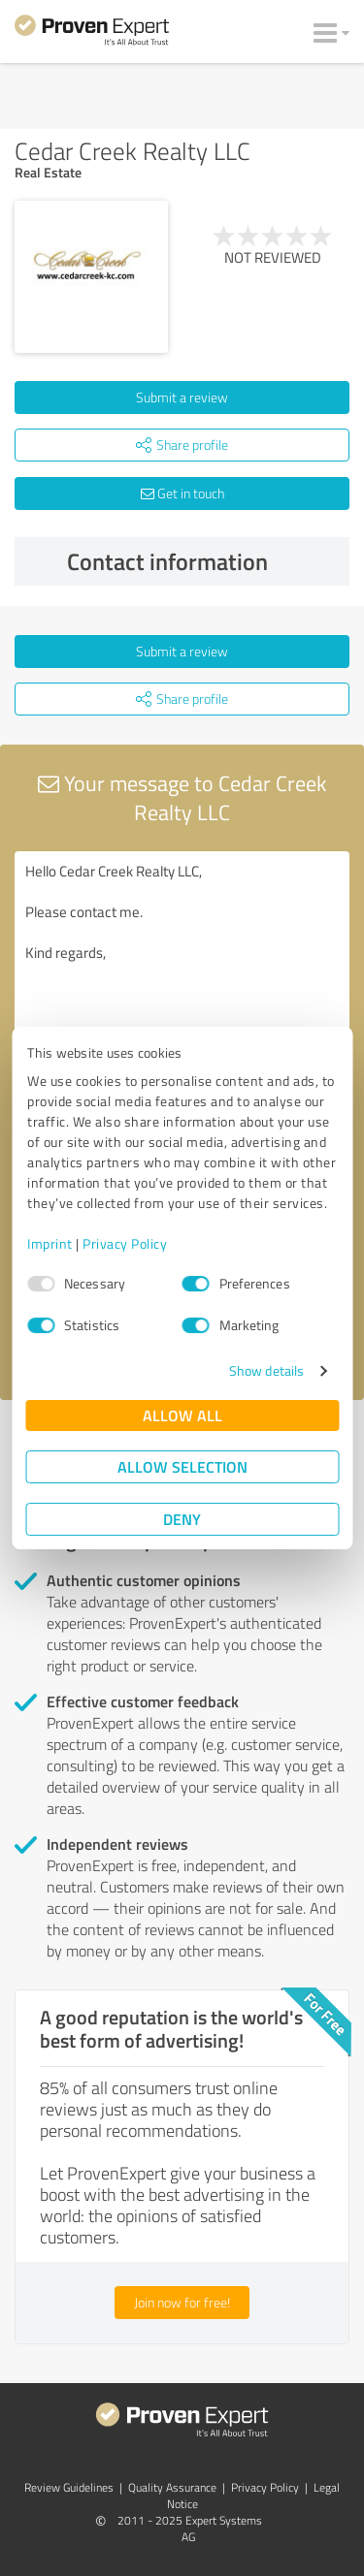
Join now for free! (182, 2302)
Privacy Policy (125, 1243)
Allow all (182, 1415)
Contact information (203, 561)
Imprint (50, 1243)
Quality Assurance (172, 2487)
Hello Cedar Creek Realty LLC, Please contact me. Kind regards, (182, 960)
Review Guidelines (69, 2487)
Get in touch (182, 493)
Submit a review (182, 397)
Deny (182, 1519)
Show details (266, 1370)
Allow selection (182, 1466)
